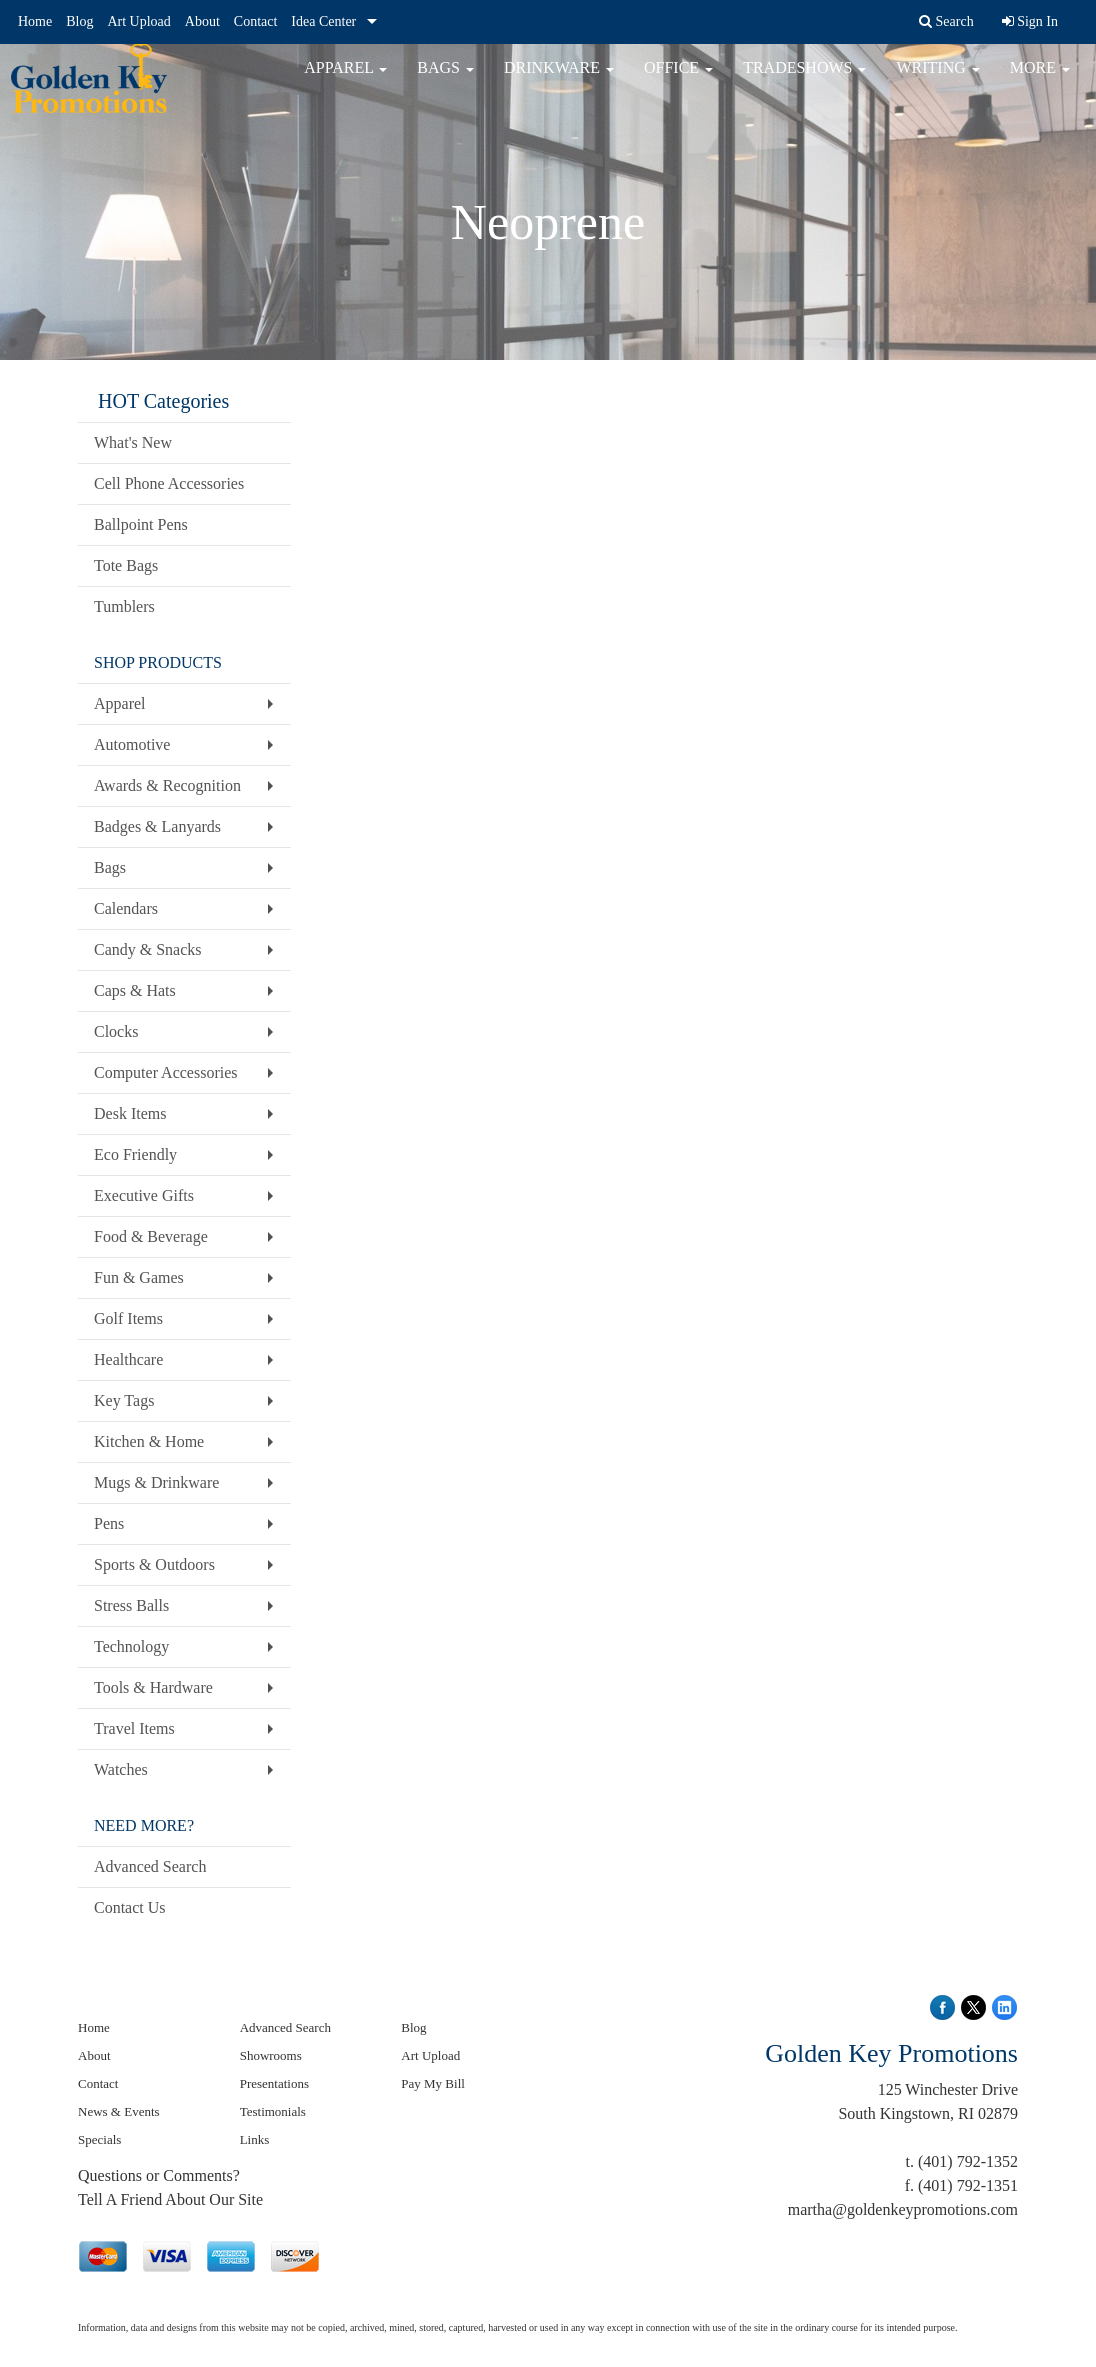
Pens (109, 1523)
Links (255, 2139)
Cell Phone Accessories (169, 483)
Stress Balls (131, 1605)
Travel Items (134, 1728)
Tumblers (124, 606)
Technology (131, 1646)
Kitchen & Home (149, 1441)
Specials (99, 2139)
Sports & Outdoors (154, 1564)
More (1040, 79)
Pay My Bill (433, 2083)
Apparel (345, 79)
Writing (937, 79)
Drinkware (559, 79)
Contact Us (130, 1907)
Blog (79, 21)
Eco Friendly (135, 1154)
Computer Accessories (166, 1072)
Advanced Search (150, 1866)
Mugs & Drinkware (156, 1482)
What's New (133, 442)
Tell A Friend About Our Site (170, 2199)
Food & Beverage (151, 1236)
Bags (445, 79)
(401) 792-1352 (968, 2161)
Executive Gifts (144, 1195)
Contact (256, 21)
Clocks (116, 1031)
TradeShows (804, 79)
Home (35, 21)
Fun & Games (139, 1277)
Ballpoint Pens (141, 524)
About (202, 21)
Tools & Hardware (153, 1687)
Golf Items (128, 1318)
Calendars (126, 908)
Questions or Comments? (159, 2175)
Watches (121, 1769)
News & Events (119, 2111)
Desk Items (130, 1113)
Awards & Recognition (167, 785)
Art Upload (138, 21)
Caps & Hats (135, 990)
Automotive (132, 744)
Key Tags (124, 1400)
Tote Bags (126, 565)
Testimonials (273, 2111)
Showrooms (271, 2055)
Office (678, 79)
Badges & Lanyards (157, 826)
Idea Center (323, 21)
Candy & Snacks (148, 949)
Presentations (274, 2083)
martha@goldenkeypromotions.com (903, 2209)
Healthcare (128, 1359)
